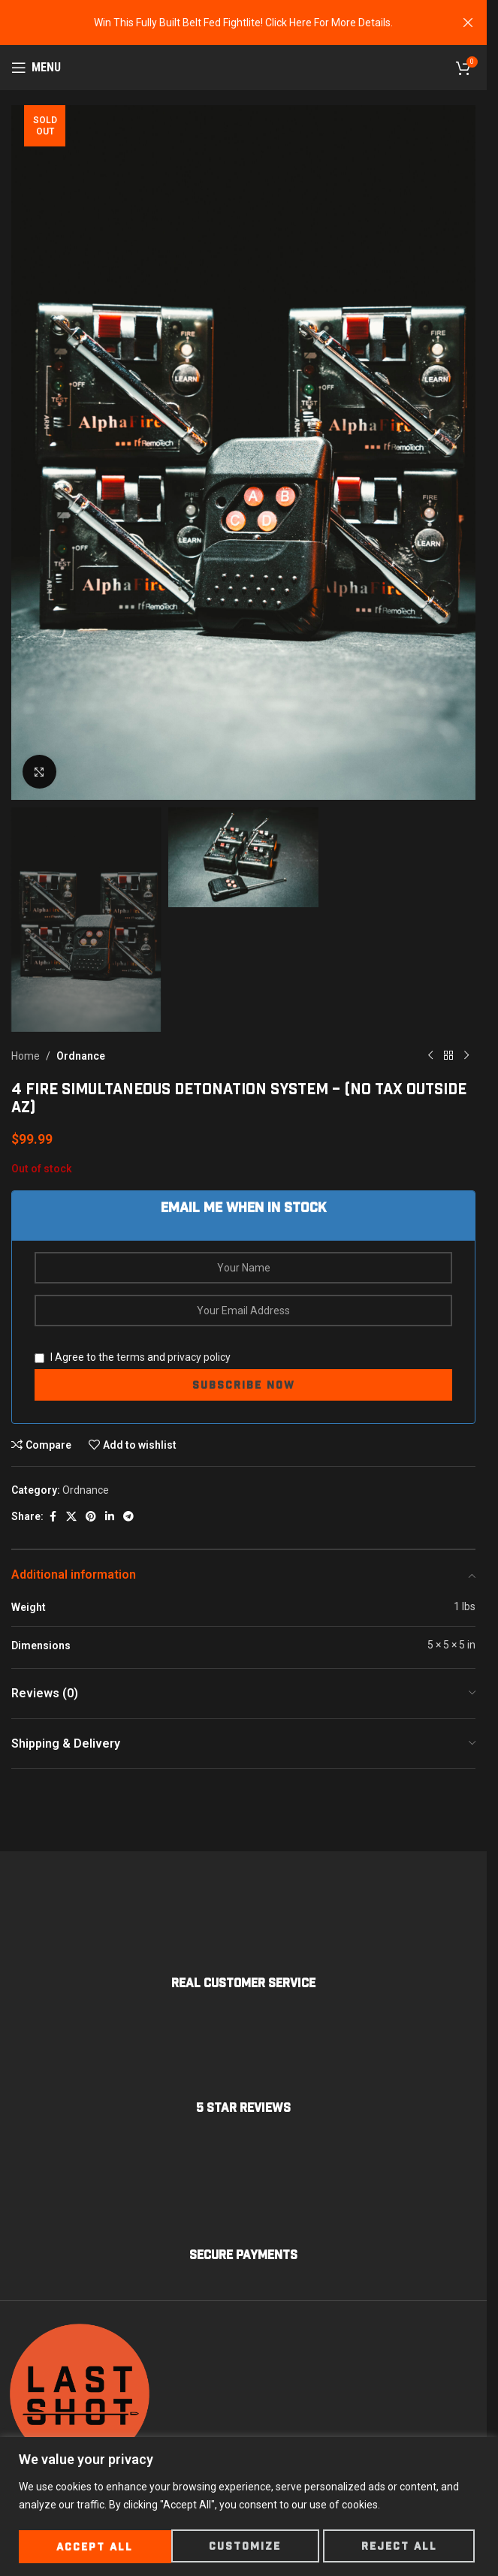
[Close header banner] (468, 22)
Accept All (403, 2546)
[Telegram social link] (128, 1516)
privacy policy (199, 1356)
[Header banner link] (243, 22)
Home (25, 1055)
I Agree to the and (133, 1356)
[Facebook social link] (53, 1516)
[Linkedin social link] (110, 1516)
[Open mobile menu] (36, 68)
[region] (249, 2507)
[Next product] (466, 1056)
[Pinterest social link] (91, 1516)
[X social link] (71, 1516)
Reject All (247, 2546)
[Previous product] (430, 1056)
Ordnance (80, 1055)
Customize (92, 2546)
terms (130, 1356)
